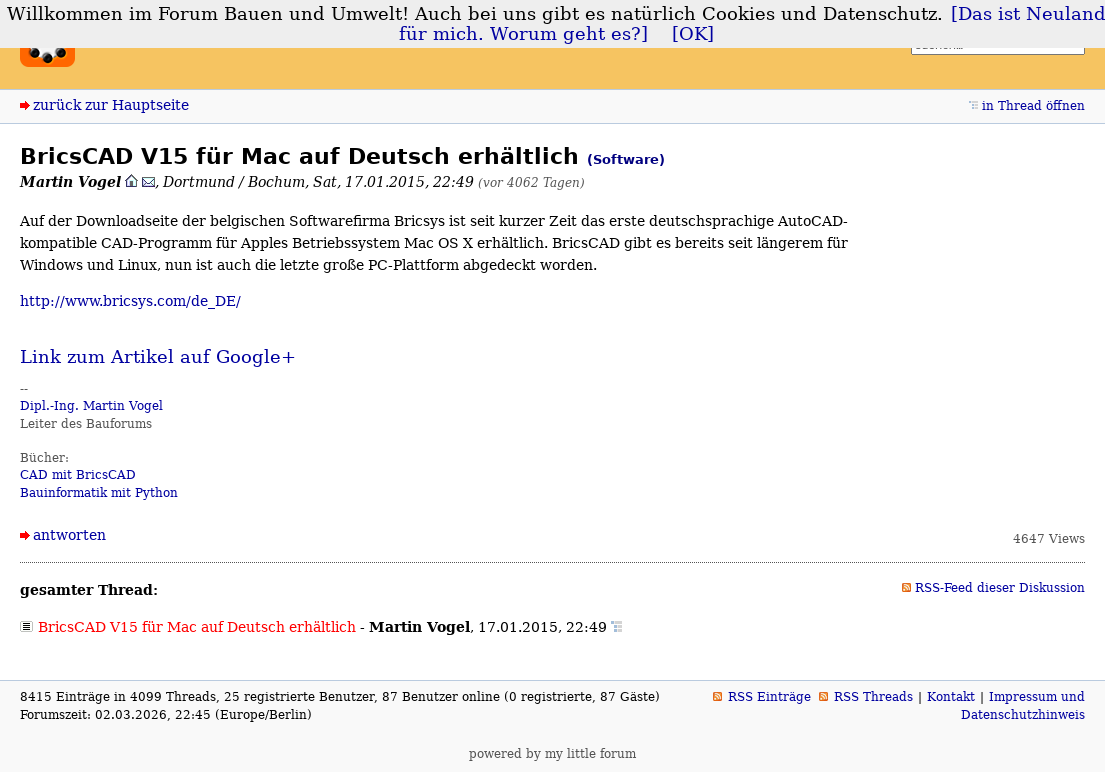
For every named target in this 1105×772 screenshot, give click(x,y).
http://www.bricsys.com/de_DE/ (130, 301)
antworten (69, 535)
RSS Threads (873, 697)
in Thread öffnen (1033, 106)
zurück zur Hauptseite (111, 105)
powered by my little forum (552, 754)
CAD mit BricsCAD (78, 475)
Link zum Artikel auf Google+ (158, 357)
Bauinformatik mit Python (99, 493)
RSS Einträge (769, 697)
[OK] (693, 34)
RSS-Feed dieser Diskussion (1000, 588)
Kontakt (951, 697)
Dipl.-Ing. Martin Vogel (91, 406)
